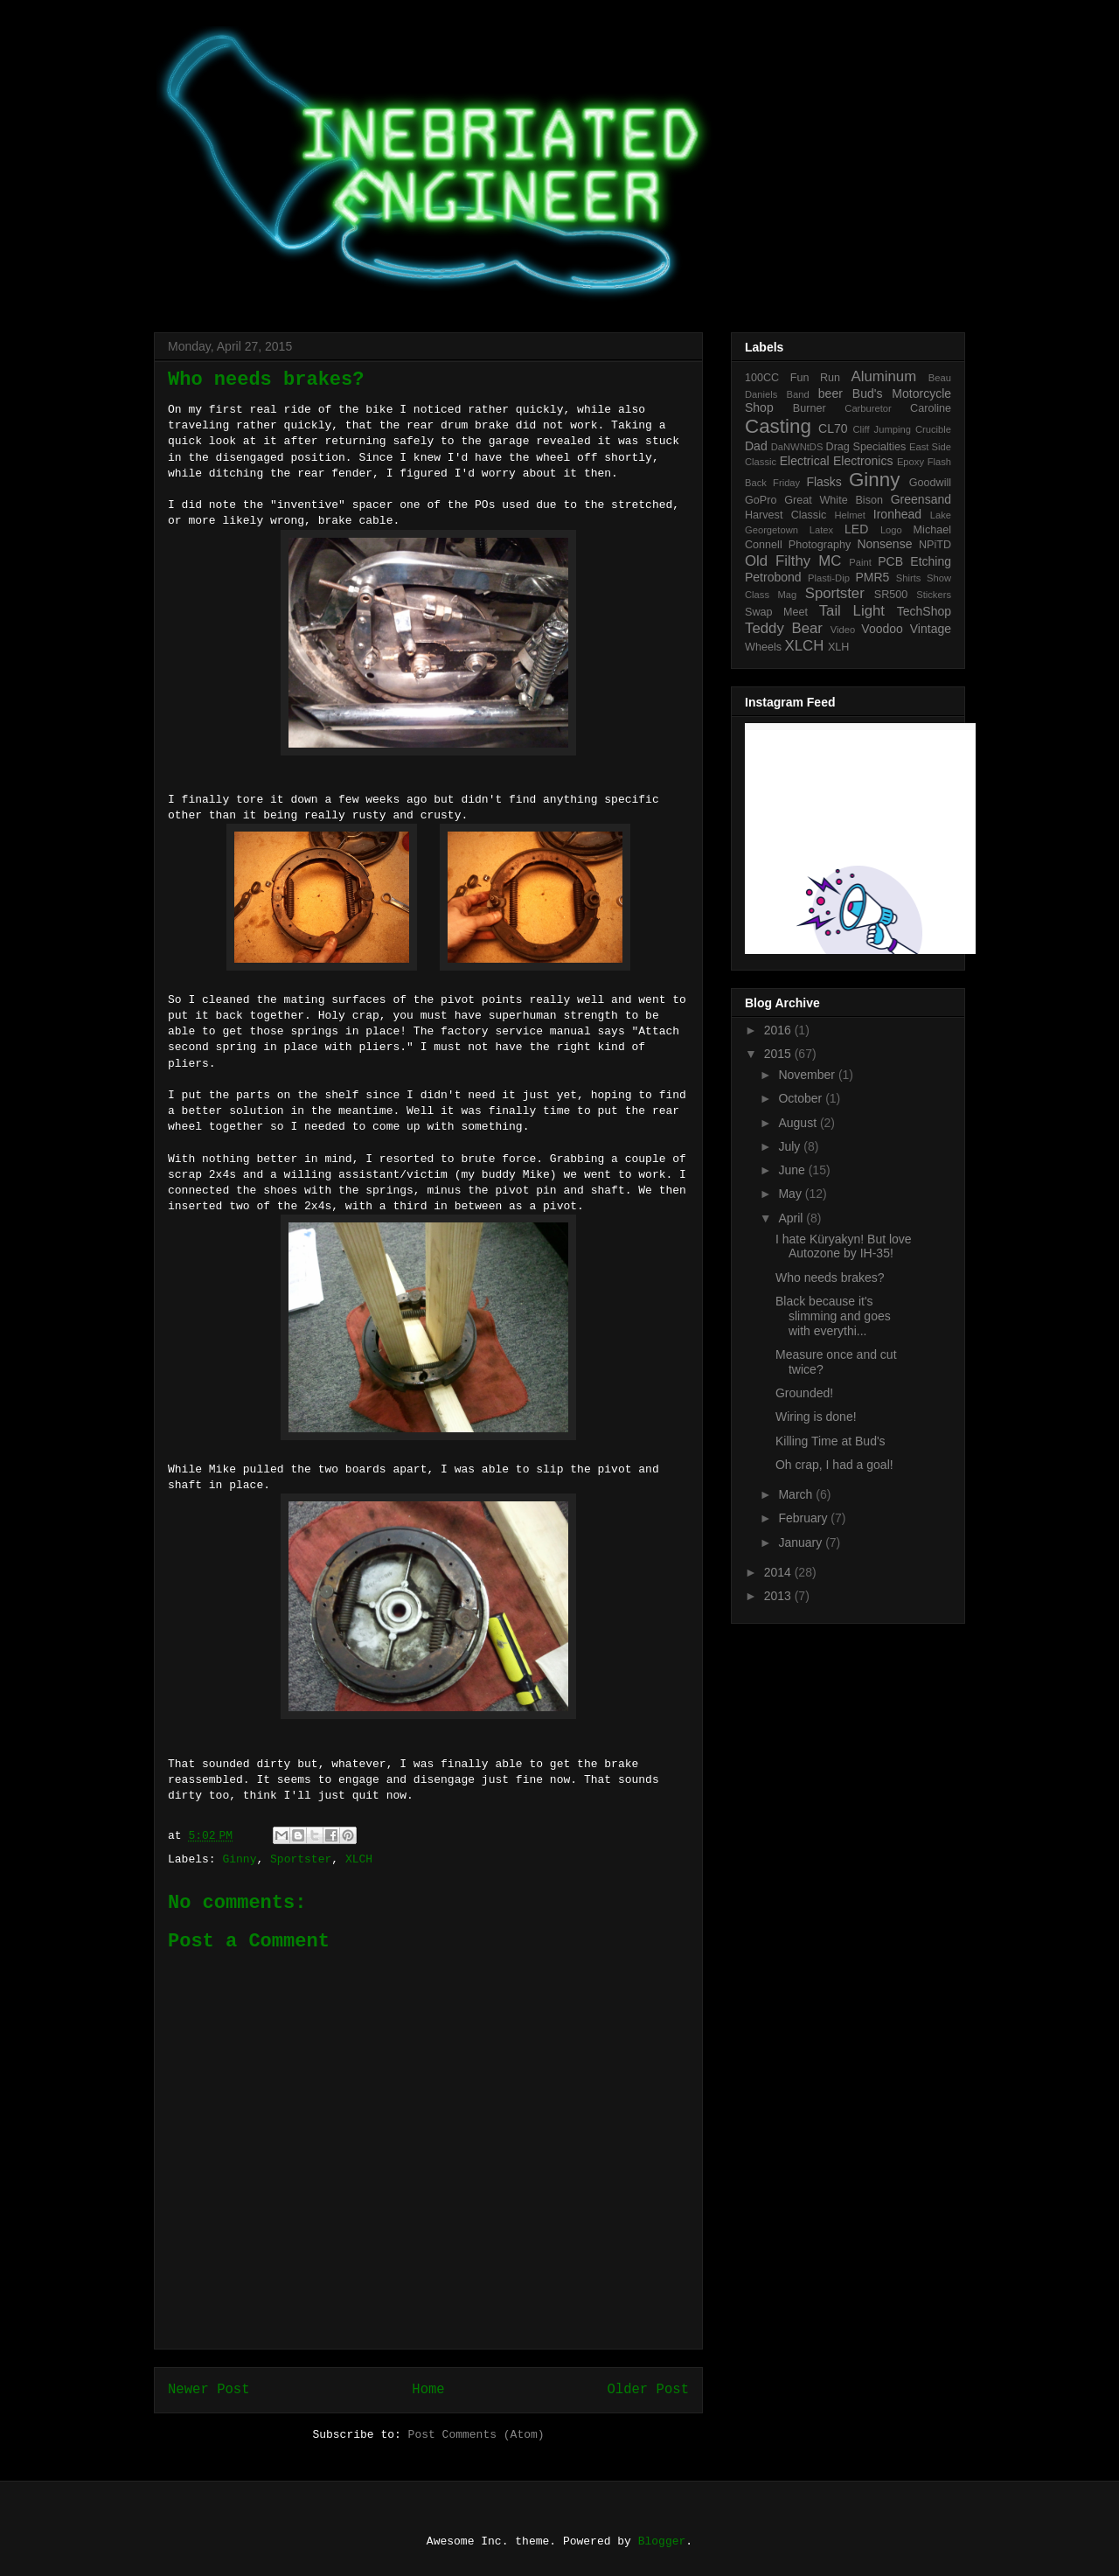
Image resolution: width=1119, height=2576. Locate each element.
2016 (779, 1030)
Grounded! (804, 1393)
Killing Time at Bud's (830, 1441)
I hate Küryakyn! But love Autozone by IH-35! (843, 1246)
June (793, 1170)
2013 (779, 1596)
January (801, 1542)
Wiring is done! (816, 1417)
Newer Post (209, 2390)
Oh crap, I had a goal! (834, 1465)
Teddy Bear (784, 628)
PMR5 (872, 577)
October (801, 1098)
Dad (756, 446)
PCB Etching (914, 561)
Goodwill (930, 483)
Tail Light (852, 610)
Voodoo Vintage (906, 629)
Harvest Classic (785, 515)
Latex (821, 530)
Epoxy (910, 461)
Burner (809, 408)
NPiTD (935, 545)
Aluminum (884, 376)
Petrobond (773, 577)
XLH (839, 647)
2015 (779, 1054)
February (804, 1518)
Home (428, 2390)
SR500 (891, 594)
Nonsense (884, 544)
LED (856, 529)
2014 (779, 1572)
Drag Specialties (866, 447)
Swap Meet (776, 612)
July (790, 1146)
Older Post (648, 2390)
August (798, 1123)
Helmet (850, 515)
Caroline (930, 408)
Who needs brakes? (830, 1278)
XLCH (358, 1859)
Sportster (300, 1859)
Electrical (805, 461)
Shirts (908, 578)
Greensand (921, 499)
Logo (891, 530)
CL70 (832, 428)
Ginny (239, 1859)
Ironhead (897, 514)
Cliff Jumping (881, 429)
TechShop (924, 611)
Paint (860, 562)
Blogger (662, 2541)
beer (830, 393)
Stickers (933, 594)
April (792, 1218)
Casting (778, 426)
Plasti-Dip (829, 578)
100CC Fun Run (792, 378)
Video (843, 629)
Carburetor (867, 408)
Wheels (763, 647)
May (791, 1194)
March (797, 1494)
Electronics (863, 461)
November (808, 1075)
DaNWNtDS (797, 447)
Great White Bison (833, 500)
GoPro (760, 500)
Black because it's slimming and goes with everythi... (833, 1316)
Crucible (933, 429)
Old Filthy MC (793, 561)
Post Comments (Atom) (476, 2434)
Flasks (823, 482)
